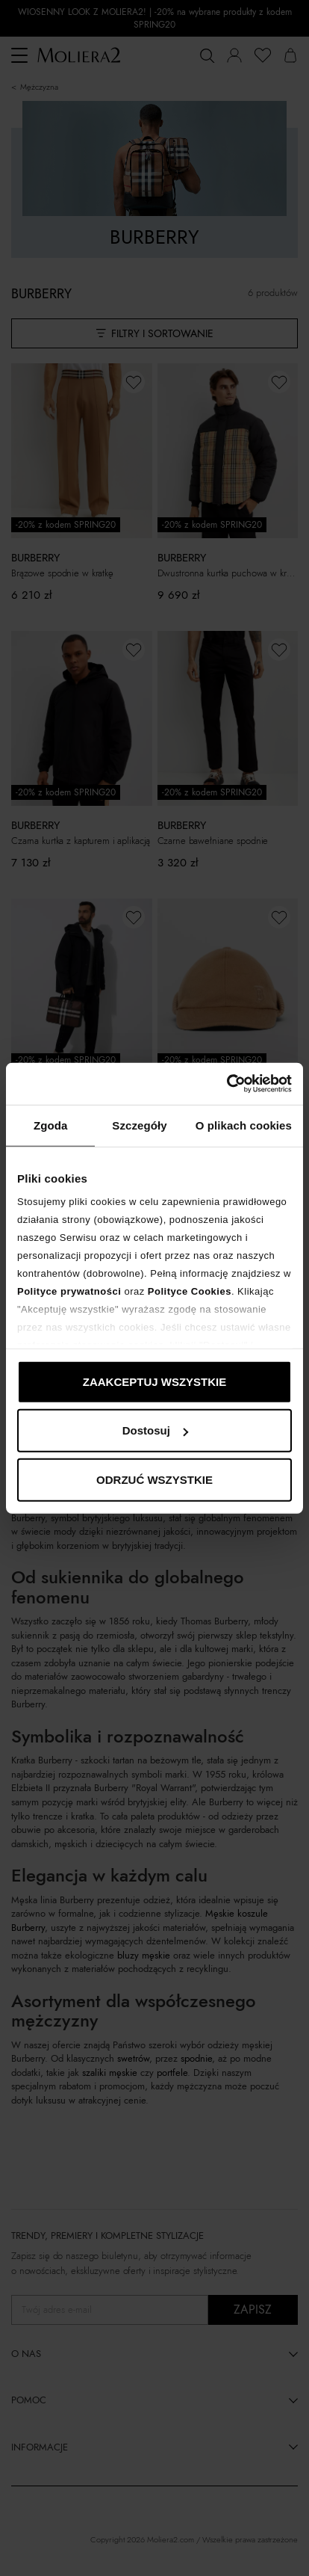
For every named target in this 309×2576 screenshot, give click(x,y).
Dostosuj (155, 1430)
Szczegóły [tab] (139, 1124)
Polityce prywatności (69, 1291)
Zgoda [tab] (51, 1124)
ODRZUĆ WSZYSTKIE (154, 1479)
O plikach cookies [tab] (244, 1124)
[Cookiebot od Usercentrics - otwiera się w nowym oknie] (226, 1084)
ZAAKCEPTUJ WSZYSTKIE (155, 1381)
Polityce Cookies (189, 1291)
